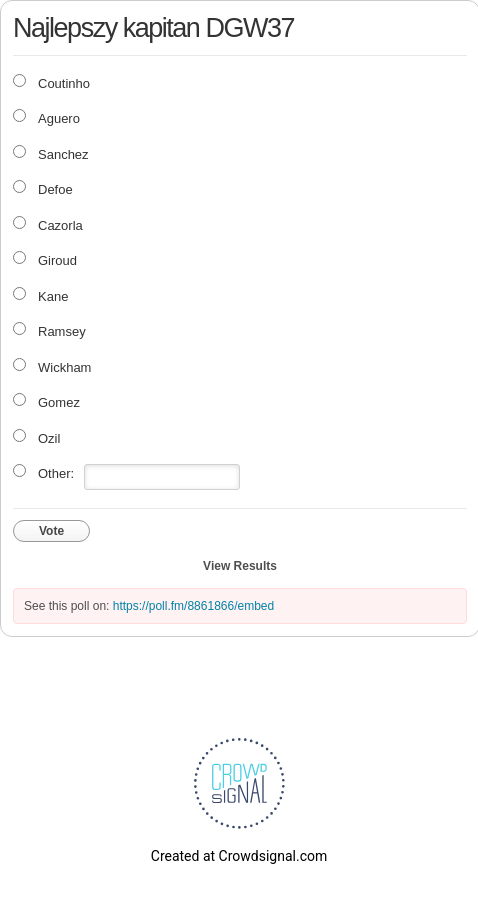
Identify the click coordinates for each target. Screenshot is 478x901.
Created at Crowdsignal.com (239, 856)
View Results (240, 566)
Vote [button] (51, 531)
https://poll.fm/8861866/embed (193, 606)
